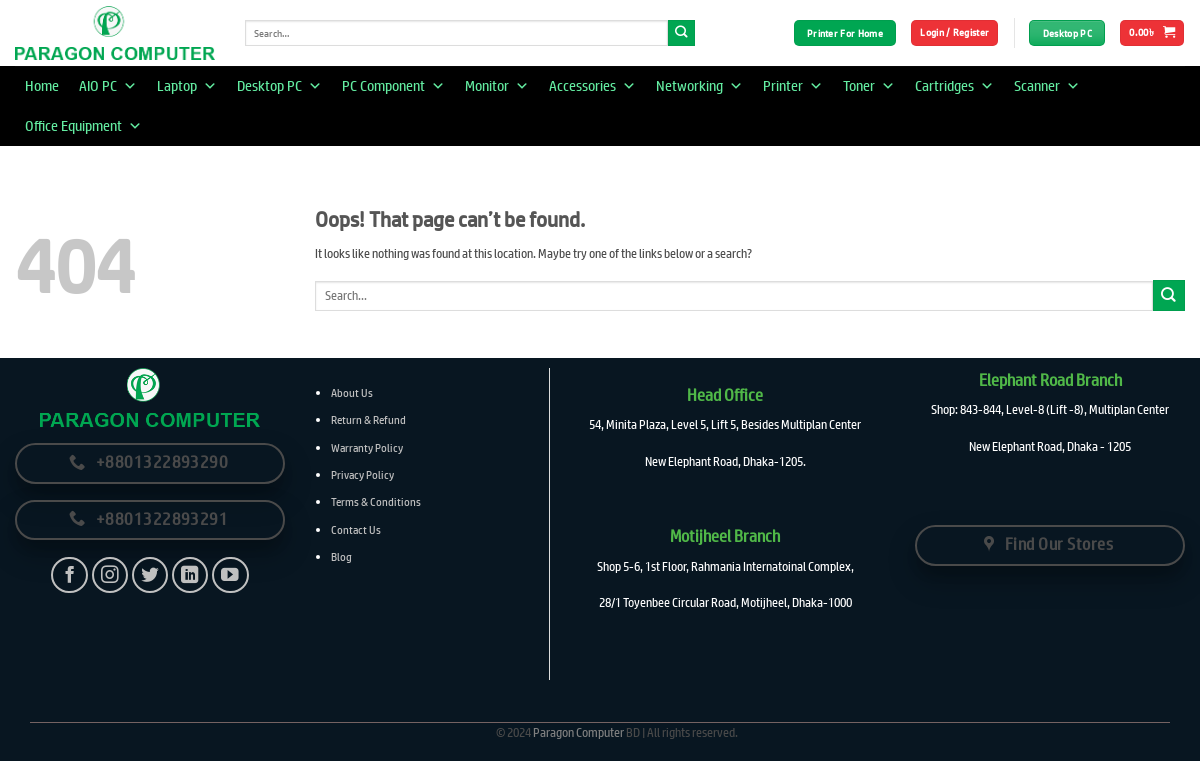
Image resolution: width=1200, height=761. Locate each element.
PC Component (393, 86)
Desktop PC (279, 86)
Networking (699, 86)
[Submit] (681, 33)
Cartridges (954, 86)
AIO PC (108, 86)
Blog (341, 556)
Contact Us (356, 529)
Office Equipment (83, 126)
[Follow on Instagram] (110, 575)
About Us (352, 392)
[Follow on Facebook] (69, 575)
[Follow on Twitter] (150, 575)
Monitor (497, 86)
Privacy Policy (362, 474)
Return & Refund (368, 419)
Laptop (187, 86)
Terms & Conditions (376, 501)
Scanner (1047, 86)
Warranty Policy (367, 447)
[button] (954, 33)
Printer (793, 86)
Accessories (592, 86)
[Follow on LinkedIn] (190, 575)
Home (42, 86)
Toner (869, 86)
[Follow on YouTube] (230, 575)
